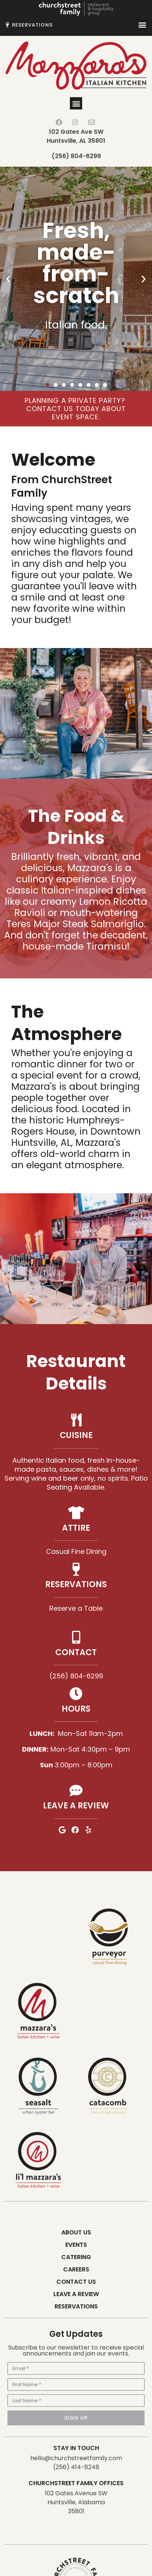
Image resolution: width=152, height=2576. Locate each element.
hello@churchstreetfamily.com (76, 2458)
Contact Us (76, 2281)
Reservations (76, 2306)
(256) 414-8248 (76, 2467)
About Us (76, 2232)
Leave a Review (76, 2294)
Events (76, 2244)
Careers (76, 2269)
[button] (142, 25)
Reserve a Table (76, 1608)
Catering (76, 2257)
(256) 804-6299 (76, 156)
